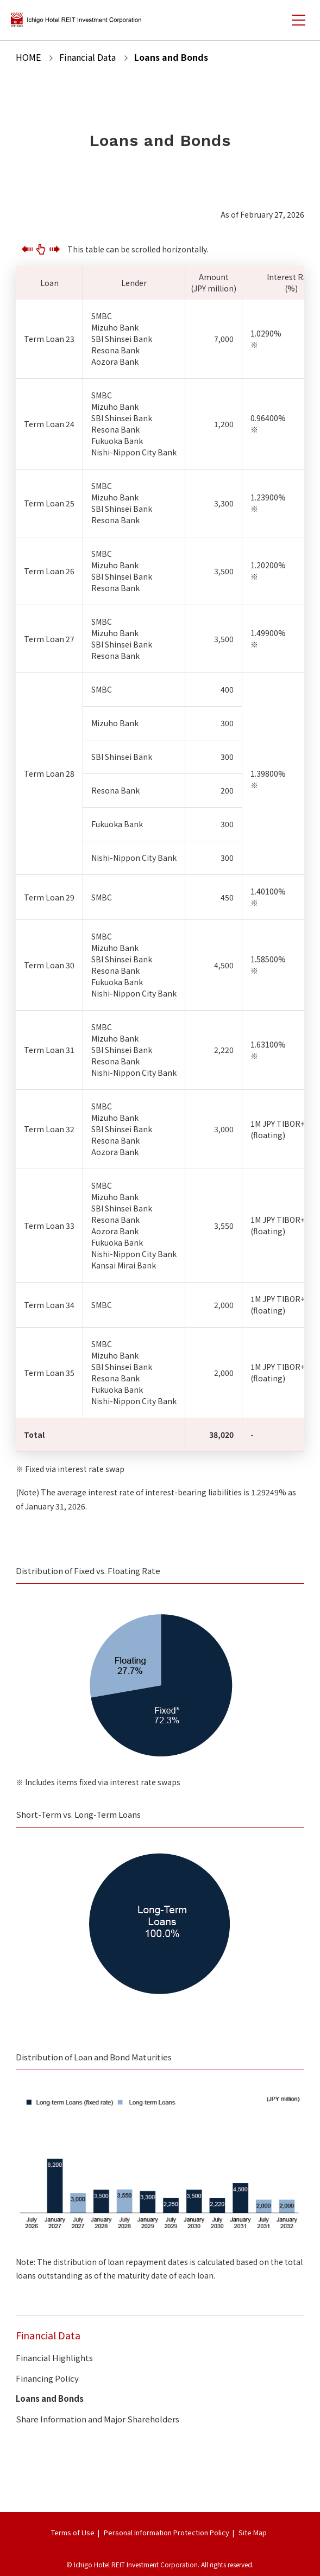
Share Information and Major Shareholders (97, 2419)
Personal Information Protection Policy (166, 2532)
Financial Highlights (54, 2357)
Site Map (253, 2532)
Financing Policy (47, 2378)
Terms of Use (73, 2532)
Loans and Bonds (50, 2398)
